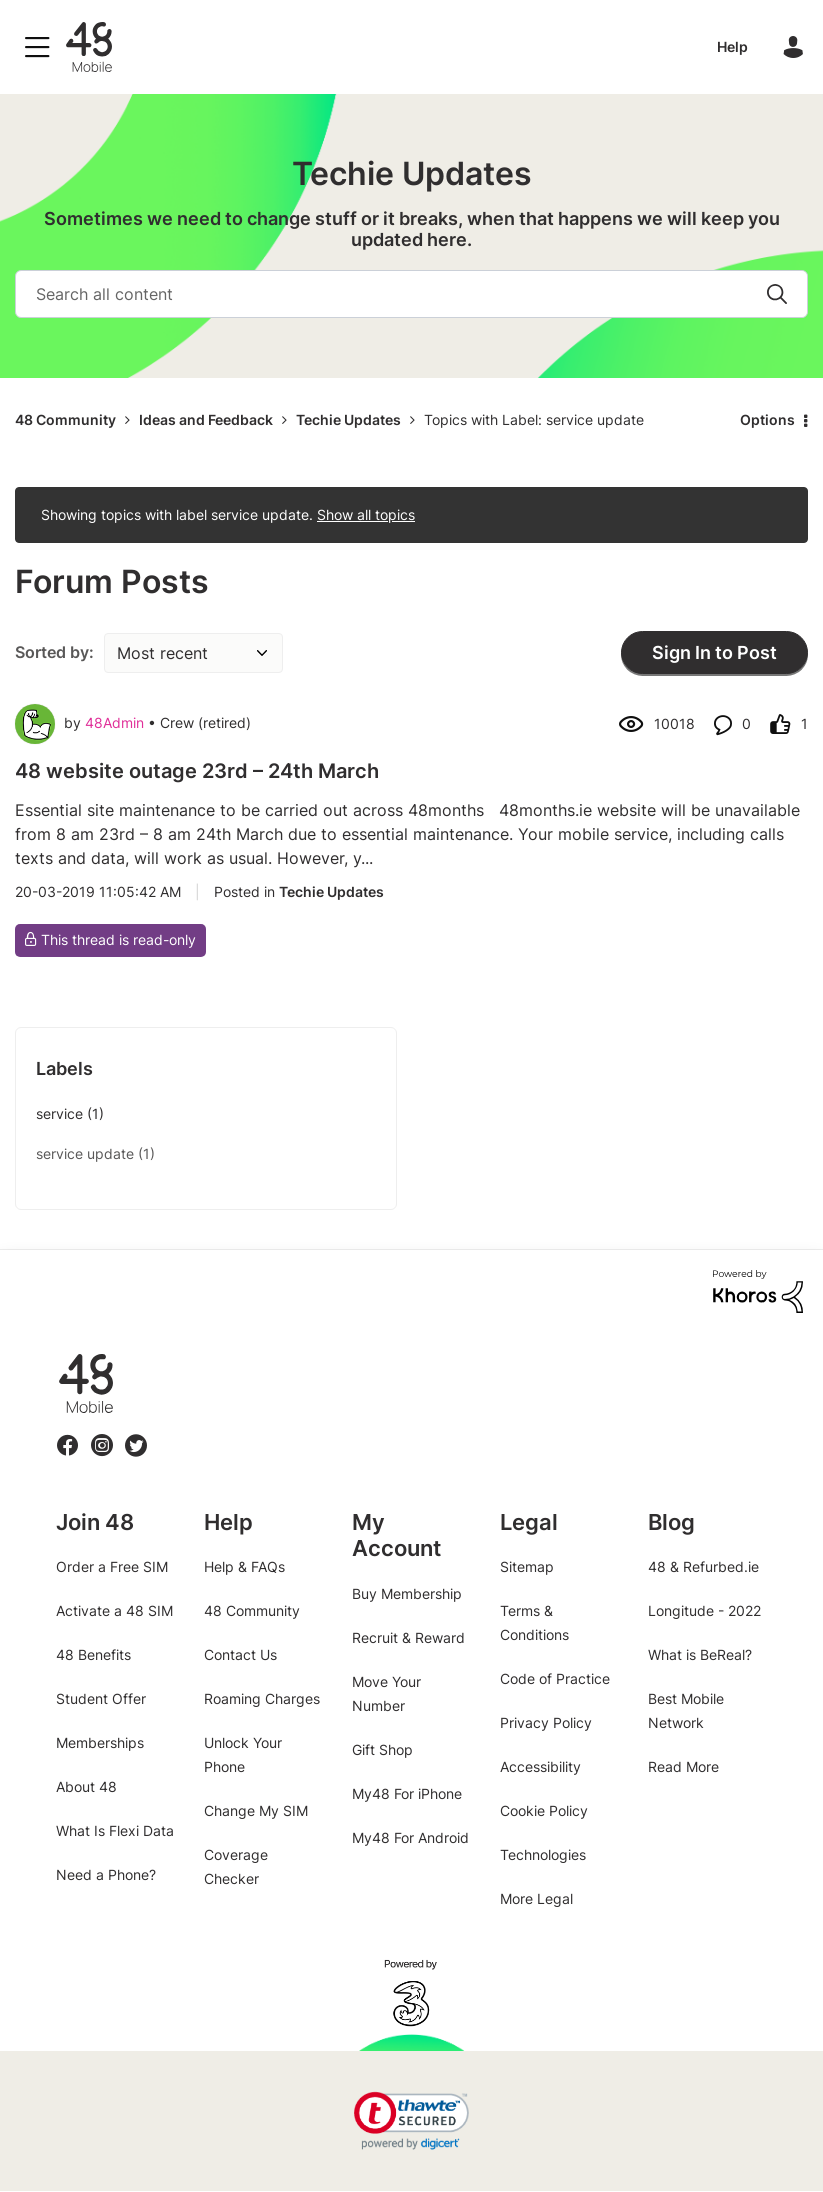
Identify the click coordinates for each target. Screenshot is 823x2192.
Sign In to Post (714, 652)
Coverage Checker (236, 1866)
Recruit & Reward (408, 1637)
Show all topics (366, 514)
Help (732, 46)
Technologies (543, 1854)
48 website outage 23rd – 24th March (197, 771)
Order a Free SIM (112, 1566)
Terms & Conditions (534, 1622)
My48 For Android (410, 1837)
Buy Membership (407, 1593)
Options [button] (767, 419)
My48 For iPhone (407, 1793)
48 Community (89, 47)
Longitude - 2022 (704, 1610)
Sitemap (527, 1566)
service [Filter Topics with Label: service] (59, 1113)
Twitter (136, 1433)
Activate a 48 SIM (114, 1610)
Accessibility (540, 1766)
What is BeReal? (700, 1654)
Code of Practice (555, 1678)
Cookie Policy (544, 1810)
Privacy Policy (546, 1722)
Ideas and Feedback (206, 419)
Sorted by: (54, 652)
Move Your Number (386, 1693)
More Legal (536, 1898)
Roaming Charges (262, 1698)
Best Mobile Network (686, 1710)
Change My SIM (256, 1810)
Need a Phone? (106, 1874)
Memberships (100, 1742)
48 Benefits (93, 1654)
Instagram (102, 1433)
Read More (683, 1766)
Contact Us (240, 1654)
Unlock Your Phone (243, 1754)
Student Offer (101, 1698)
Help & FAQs (244, 1566)
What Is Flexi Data (115, 1830)
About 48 (86, 1786)
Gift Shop (382, 1749)
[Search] (411, 294)
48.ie (57, 1353)
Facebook (68, 1433)
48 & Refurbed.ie (703, 1566)
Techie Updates (348, 419)
